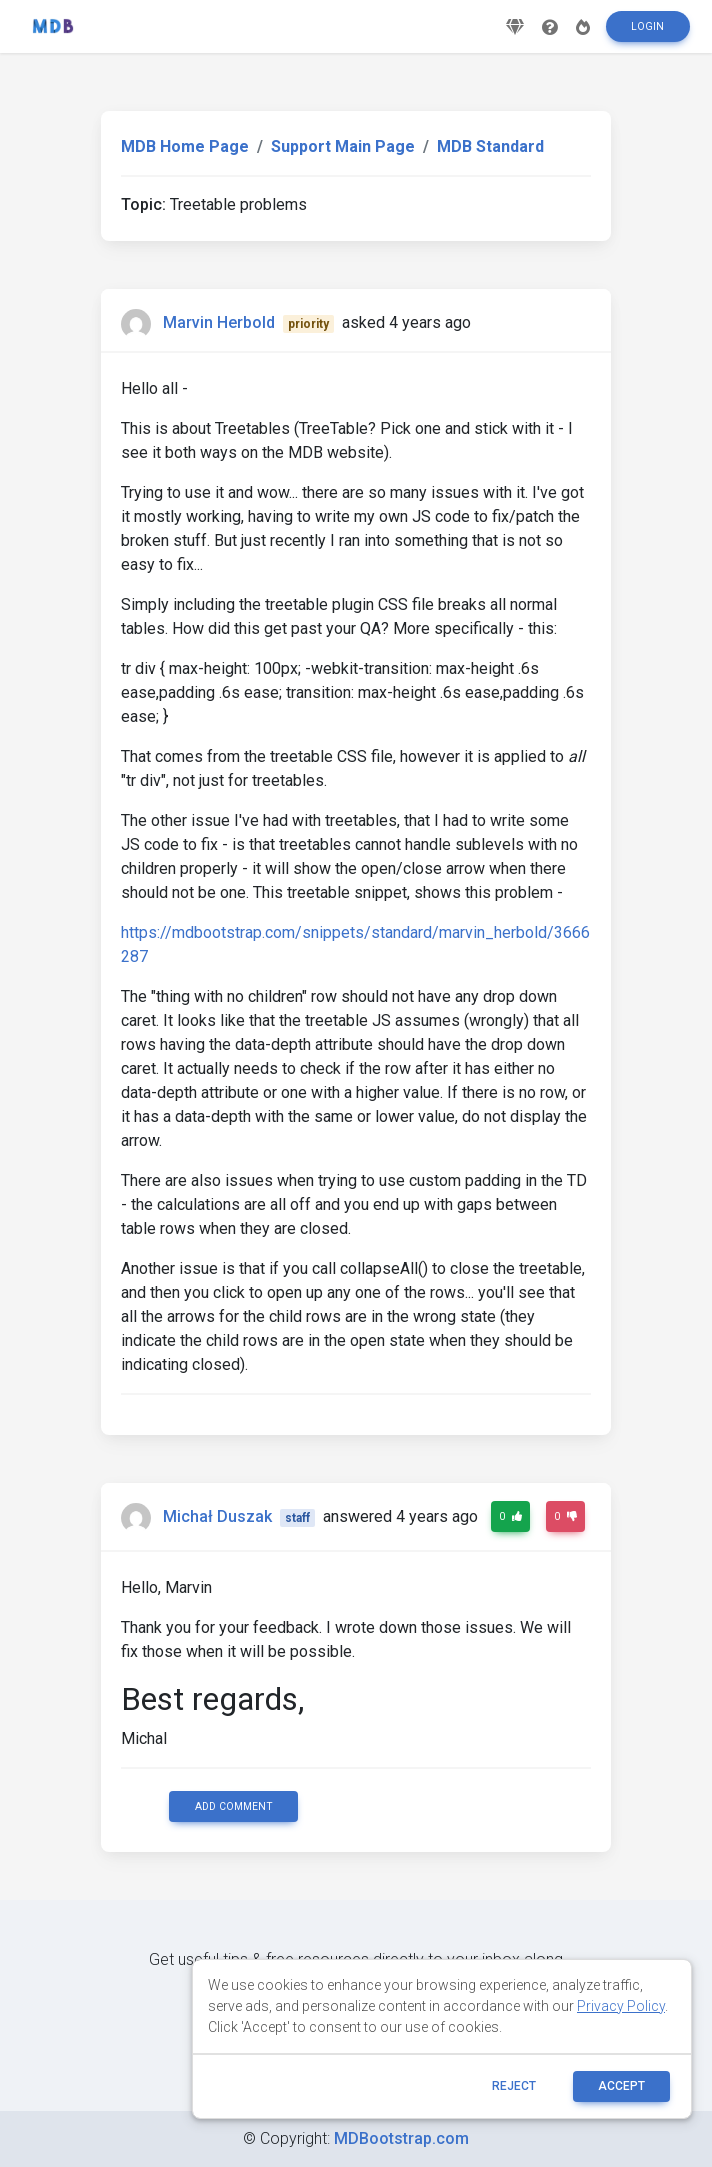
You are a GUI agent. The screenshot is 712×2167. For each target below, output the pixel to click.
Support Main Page (343, 146)
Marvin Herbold (219, 322)
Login (647, 33)
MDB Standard (490, 146)
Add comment (234, 1806)
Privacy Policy (621, 2006)
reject (514, 2086)
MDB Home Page (185, 146)
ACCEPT (621, 2086)
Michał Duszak (217, 1516)
